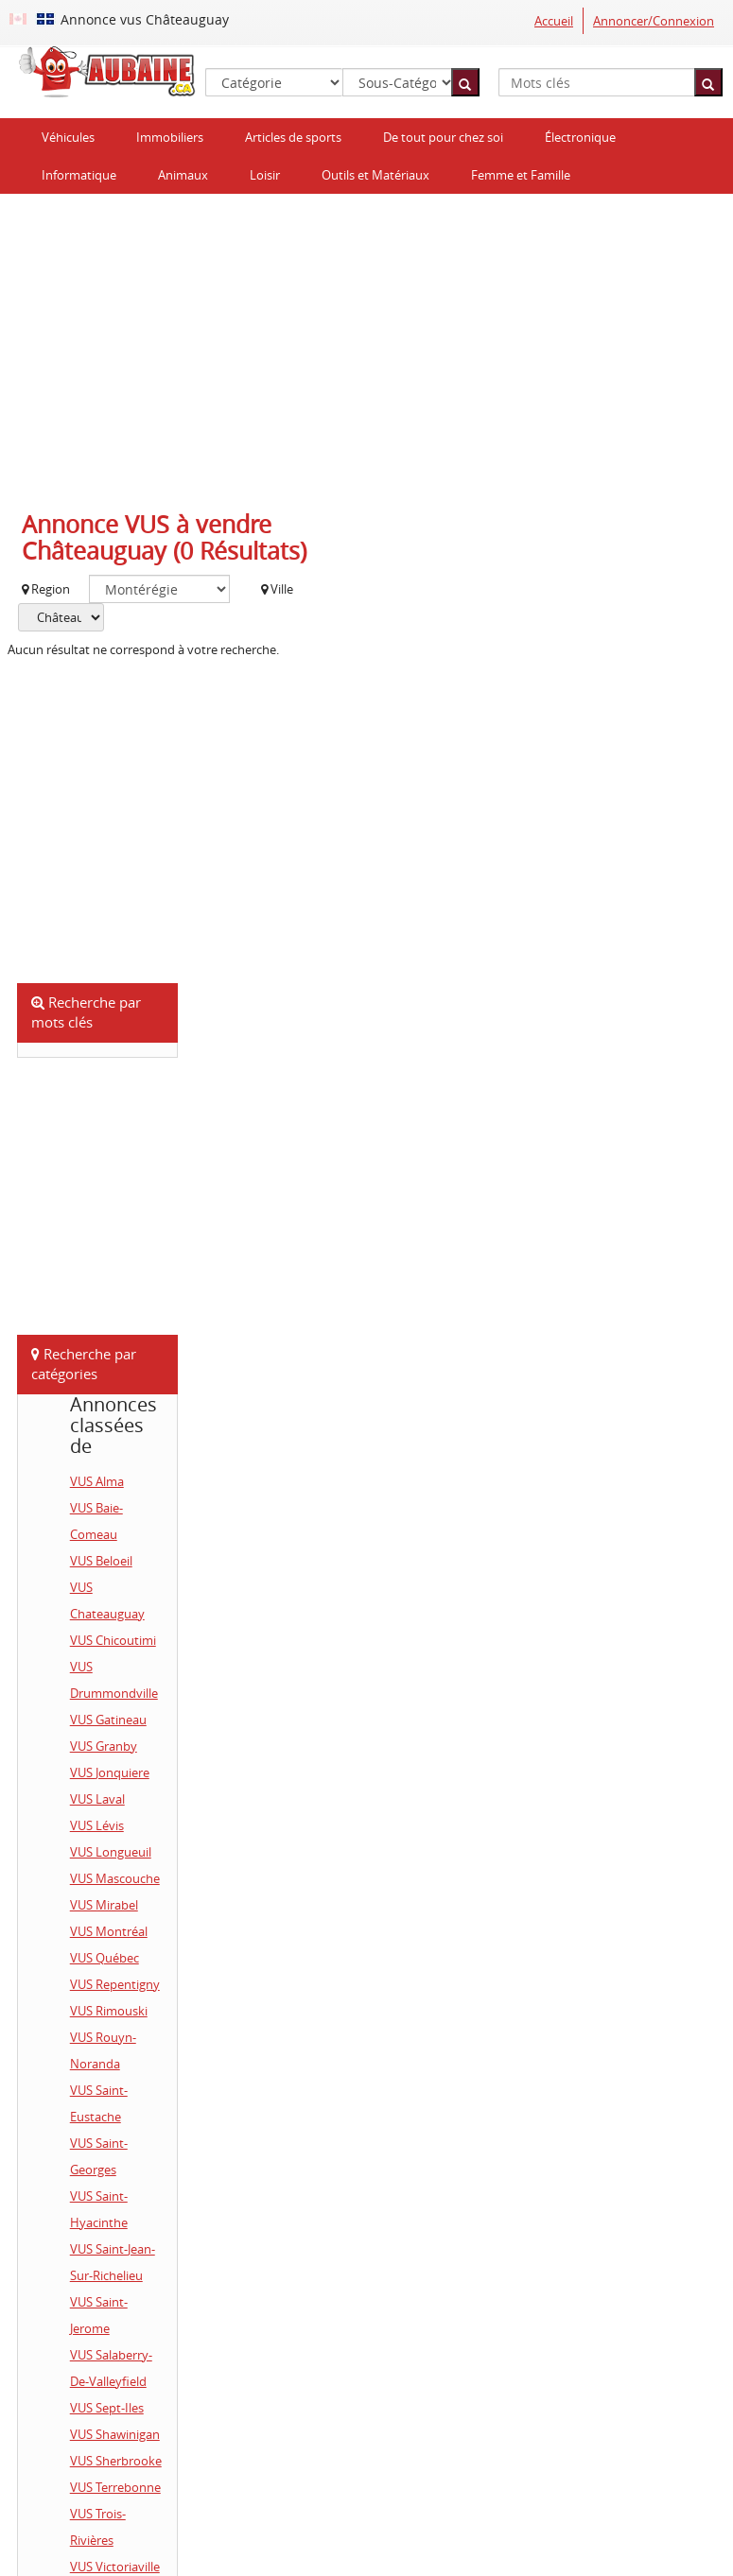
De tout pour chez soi (443, 137)
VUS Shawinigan (115, 2434)
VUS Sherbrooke (116, 2460)
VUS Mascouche (115, 1878)
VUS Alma (97, 1481)
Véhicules (68, 137)
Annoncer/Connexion (653, 20)
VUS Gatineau (108, 1719)
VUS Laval (97, 1798)
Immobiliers (169, 137)
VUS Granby (103, 1746)
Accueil (553, 20)
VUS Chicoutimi (113, 1640)
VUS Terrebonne (115, 2487)
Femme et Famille (520, 174)
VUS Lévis (97, 1825)
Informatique (79, 174)
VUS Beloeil (101, 1560)
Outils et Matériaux (375, 174)
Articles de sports (293, 137)
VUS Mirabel (104, 1904)
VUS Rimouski (109, 2010)
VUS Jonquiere (109, 1772)
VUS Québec (104, 1957)
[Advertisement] (367, 345)
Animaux (183, 174)
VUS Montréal (109, 1931)
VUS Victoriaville (115, 2566)
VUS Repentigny (115, 1984)
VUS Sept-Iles (107, 2407)
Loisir (265, 174)
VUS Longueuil (110, 1851)
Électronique (580, 137)
